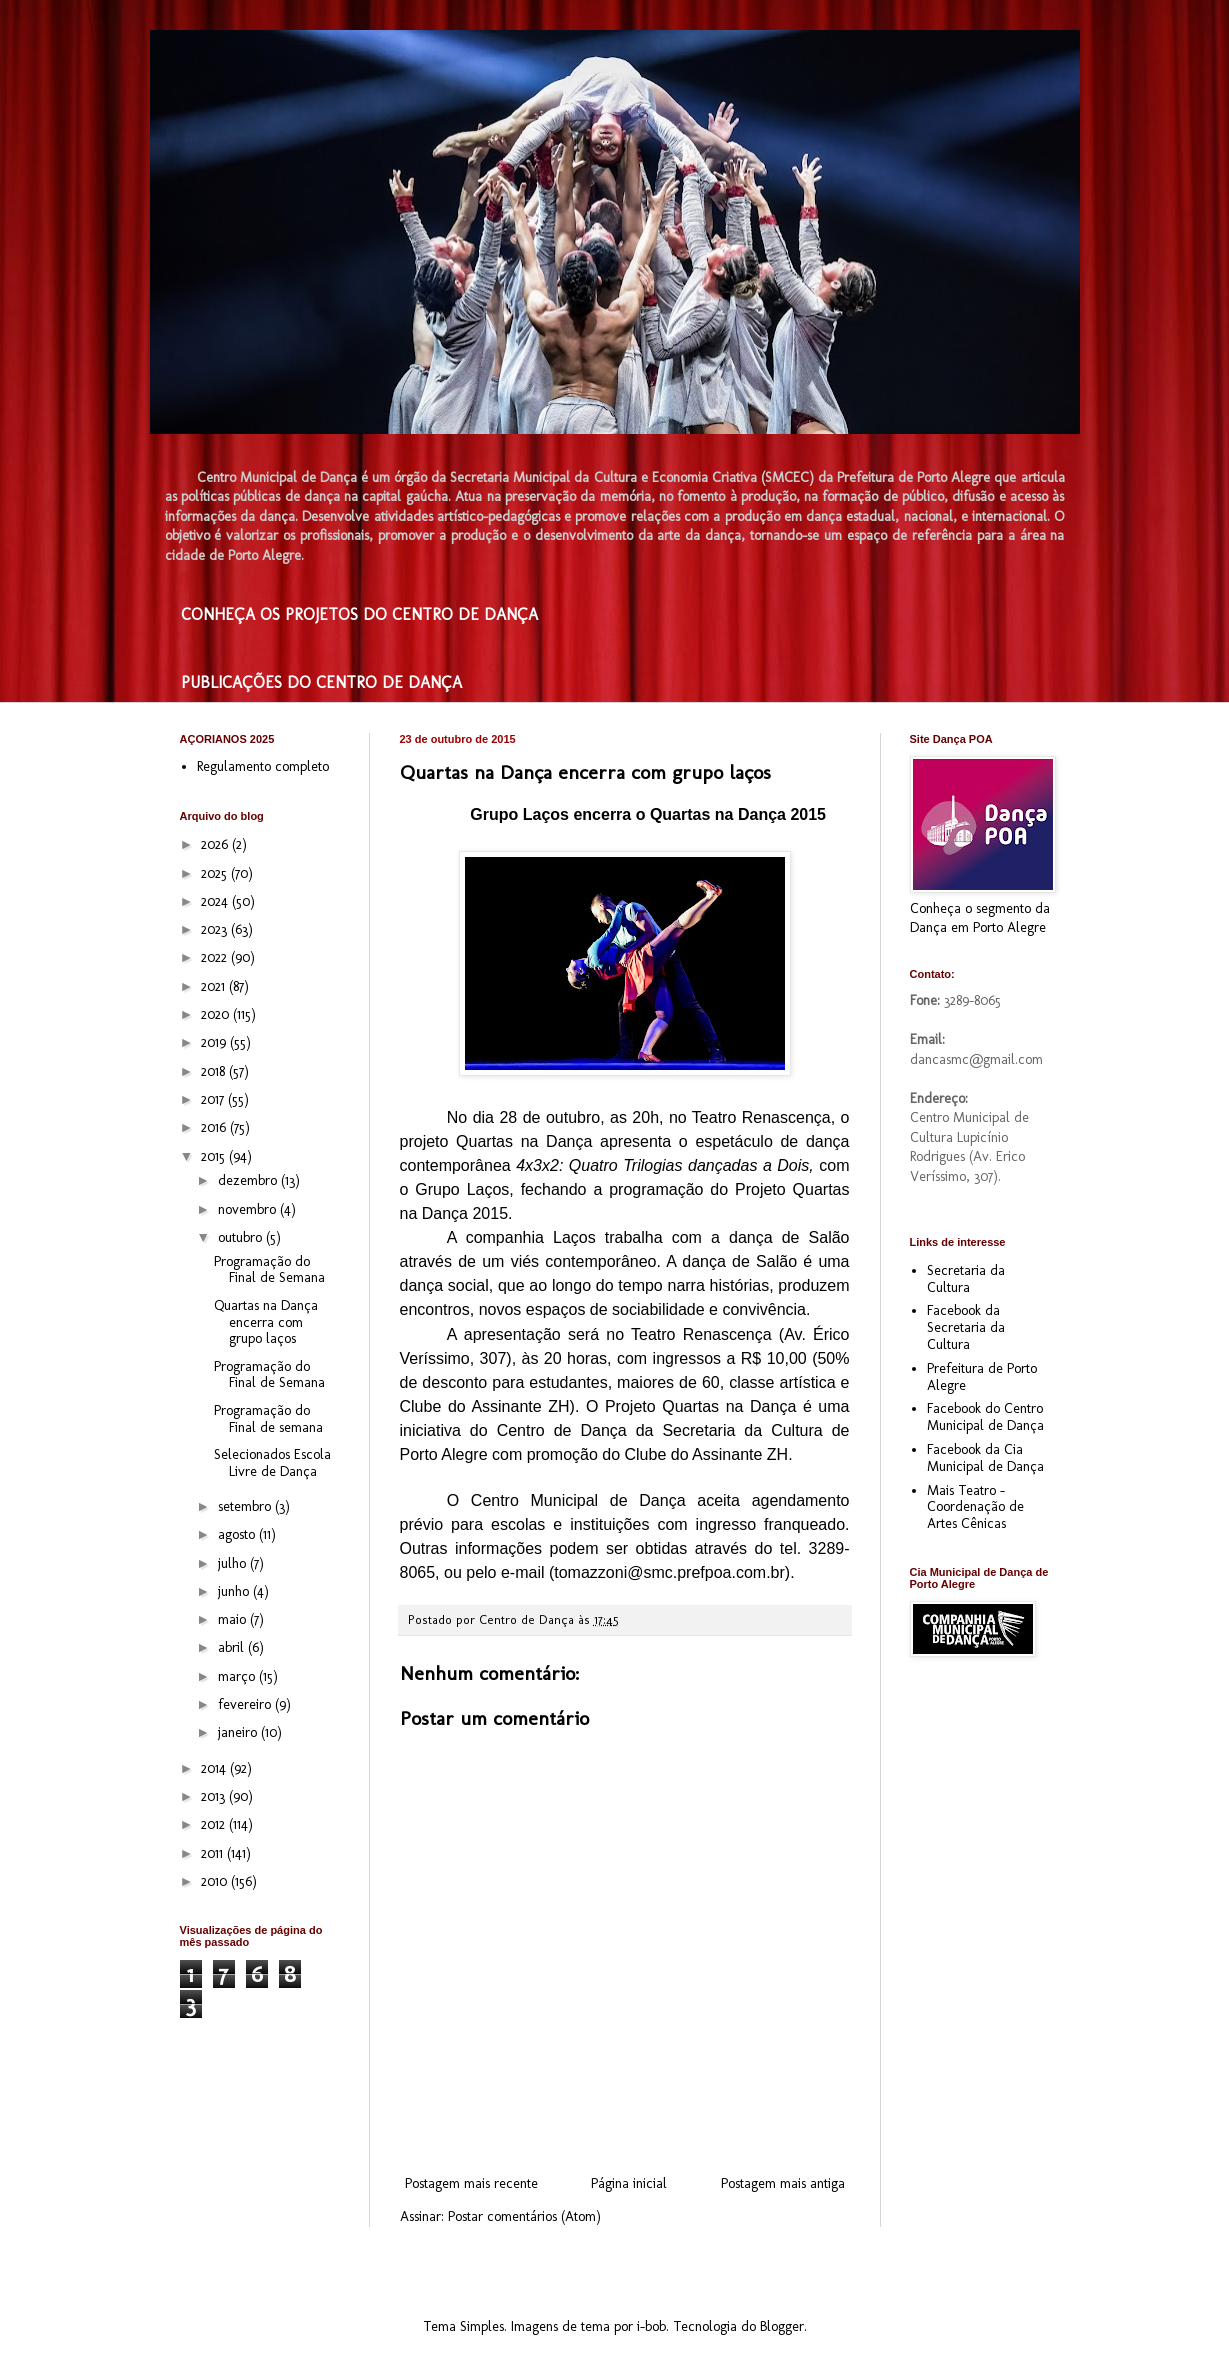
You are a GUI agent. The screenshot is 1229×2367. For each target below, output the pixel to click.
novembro (249, 1209)
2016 (215, 1127)
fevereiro (246, 1704)
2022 (216, 957)
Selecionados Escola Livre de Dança (272, 1463)
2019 (215, 1042)
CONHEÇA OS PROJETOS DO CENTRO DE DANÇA (359, 614)
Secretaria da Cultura (966, 1279)
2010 (216, 1881)
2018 (215, 1071)
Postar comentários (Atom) (524, 2216)
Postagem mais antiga (783, 2183)
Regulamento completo (263, 766)
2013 (215, 1796)
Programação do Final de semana (268, 1419)
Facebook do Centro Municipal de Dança (985, 1417)
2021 (215, 986)
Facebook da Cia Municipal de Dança (985, 1458)
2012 (215, 1824)
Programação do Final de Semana (269, 1270)
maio (234, 1619)
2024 (216, 901)
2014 (215, 1768)
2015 (215, 1156)
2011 (214, 1853)
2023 (216, 929)
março (238, 1676)
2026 (216, 844)
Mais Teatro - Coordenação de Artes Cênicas (975, 1507)
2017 (214, 1099)
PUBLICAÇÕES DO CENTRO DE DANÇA (321, 682)
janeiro (239, 1732)
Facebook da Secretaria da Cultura (966, 1327)
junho (235, 1591)
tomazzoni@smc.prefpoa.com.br (669, 1572)
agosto (238, 1534)
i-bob (651, 2326)
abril (233, 1647)
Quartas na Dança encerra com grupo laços (266, 1322)
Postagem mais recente (471, 2183)
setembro (246, 1506)
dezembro (249, 1180)
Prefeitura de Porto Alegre (982, 1377)
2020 (217, 1014)
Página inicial (629, 2183)
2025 (216, 873)
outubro (242, 1237)
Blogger (782, 2326)
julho (234, 1563)
